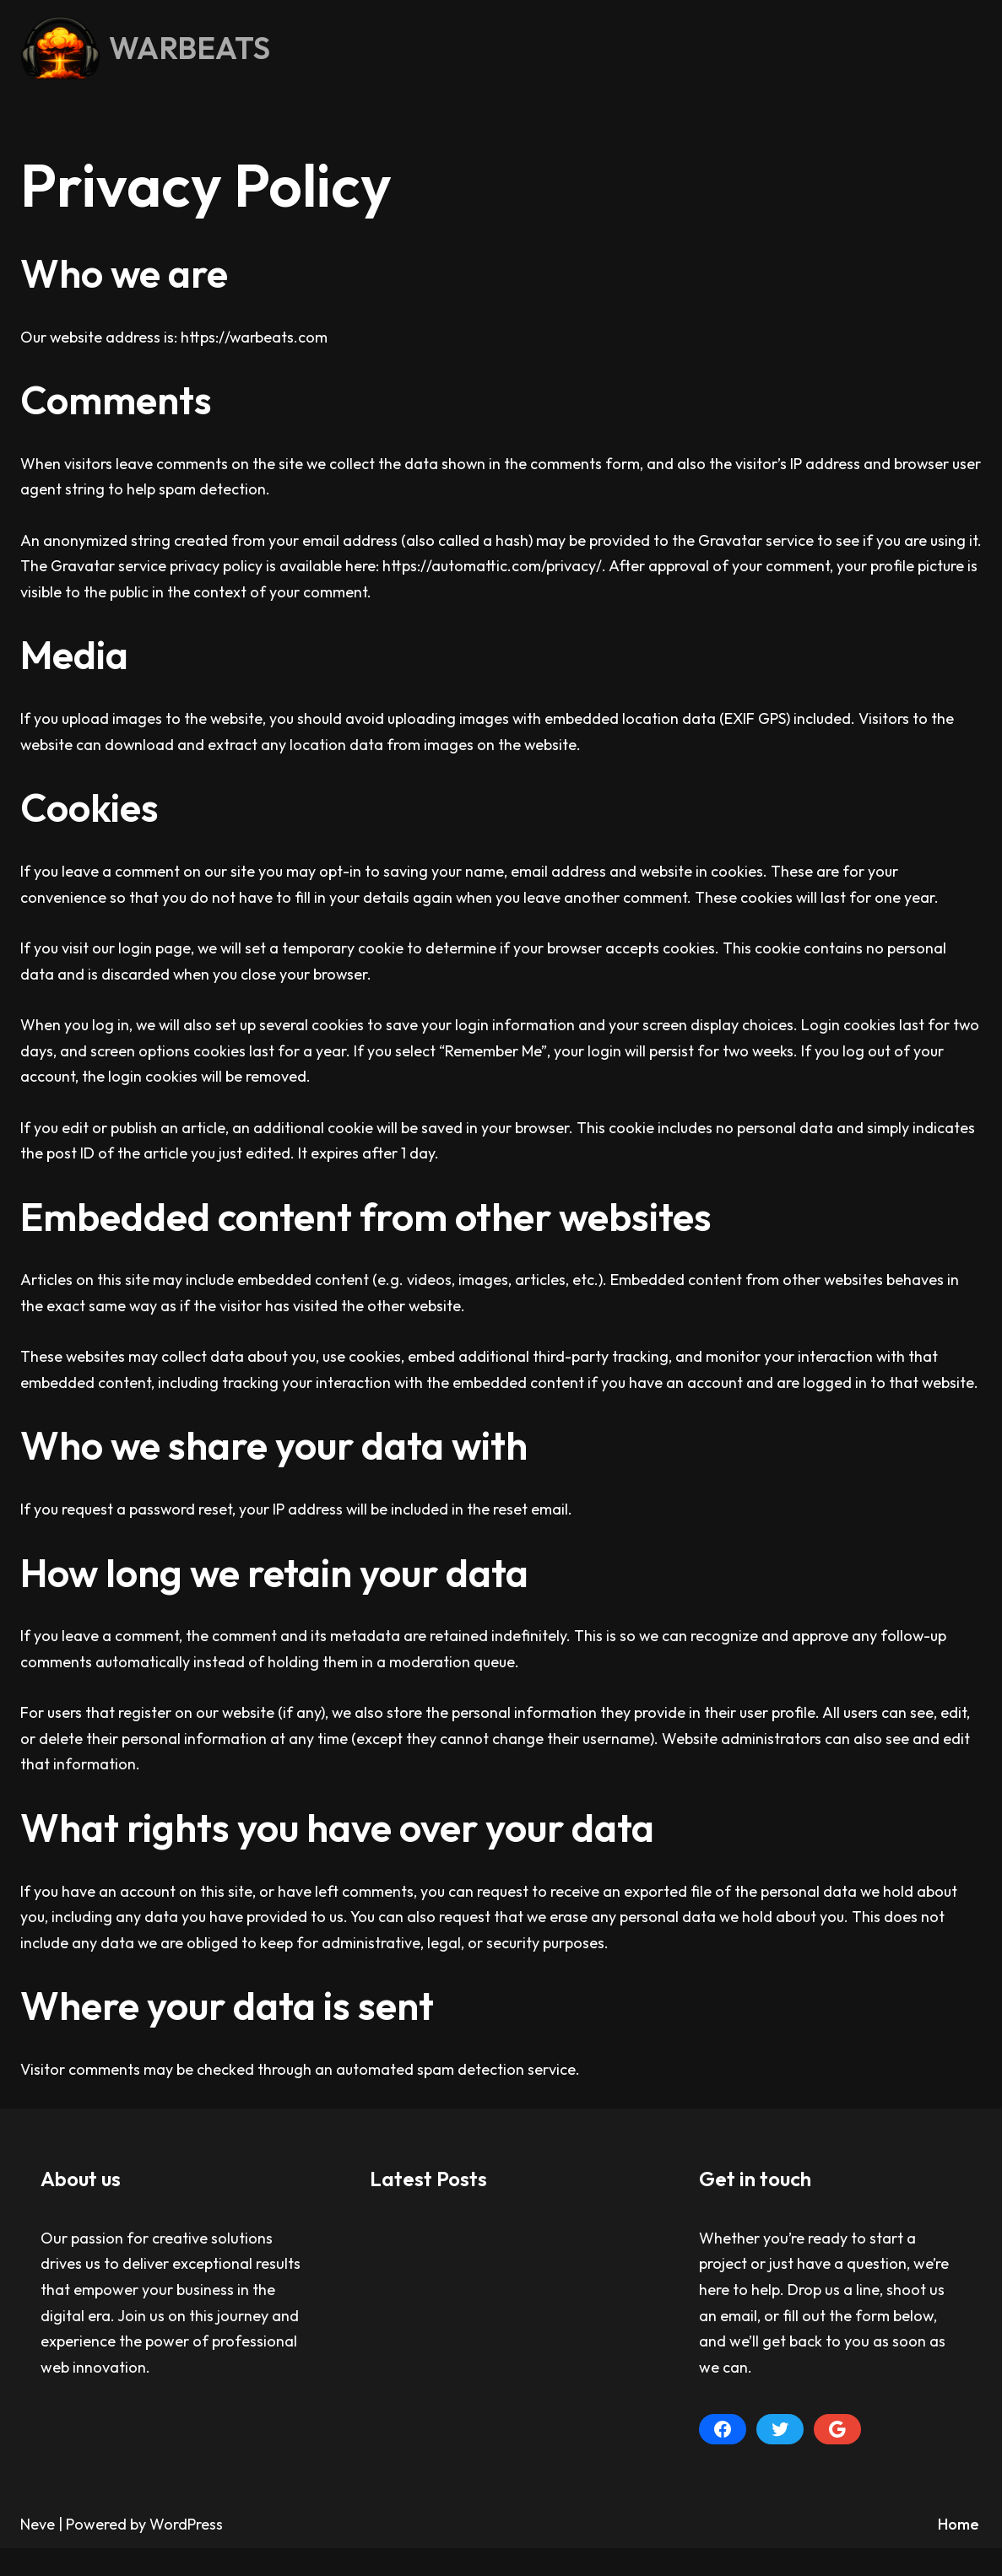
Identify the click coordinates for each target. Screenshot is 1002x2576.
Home (958, 2552)
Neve (37, 2552)
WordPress (186, 2552)
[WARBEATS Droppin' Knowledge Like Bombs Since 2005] (145, 48)
